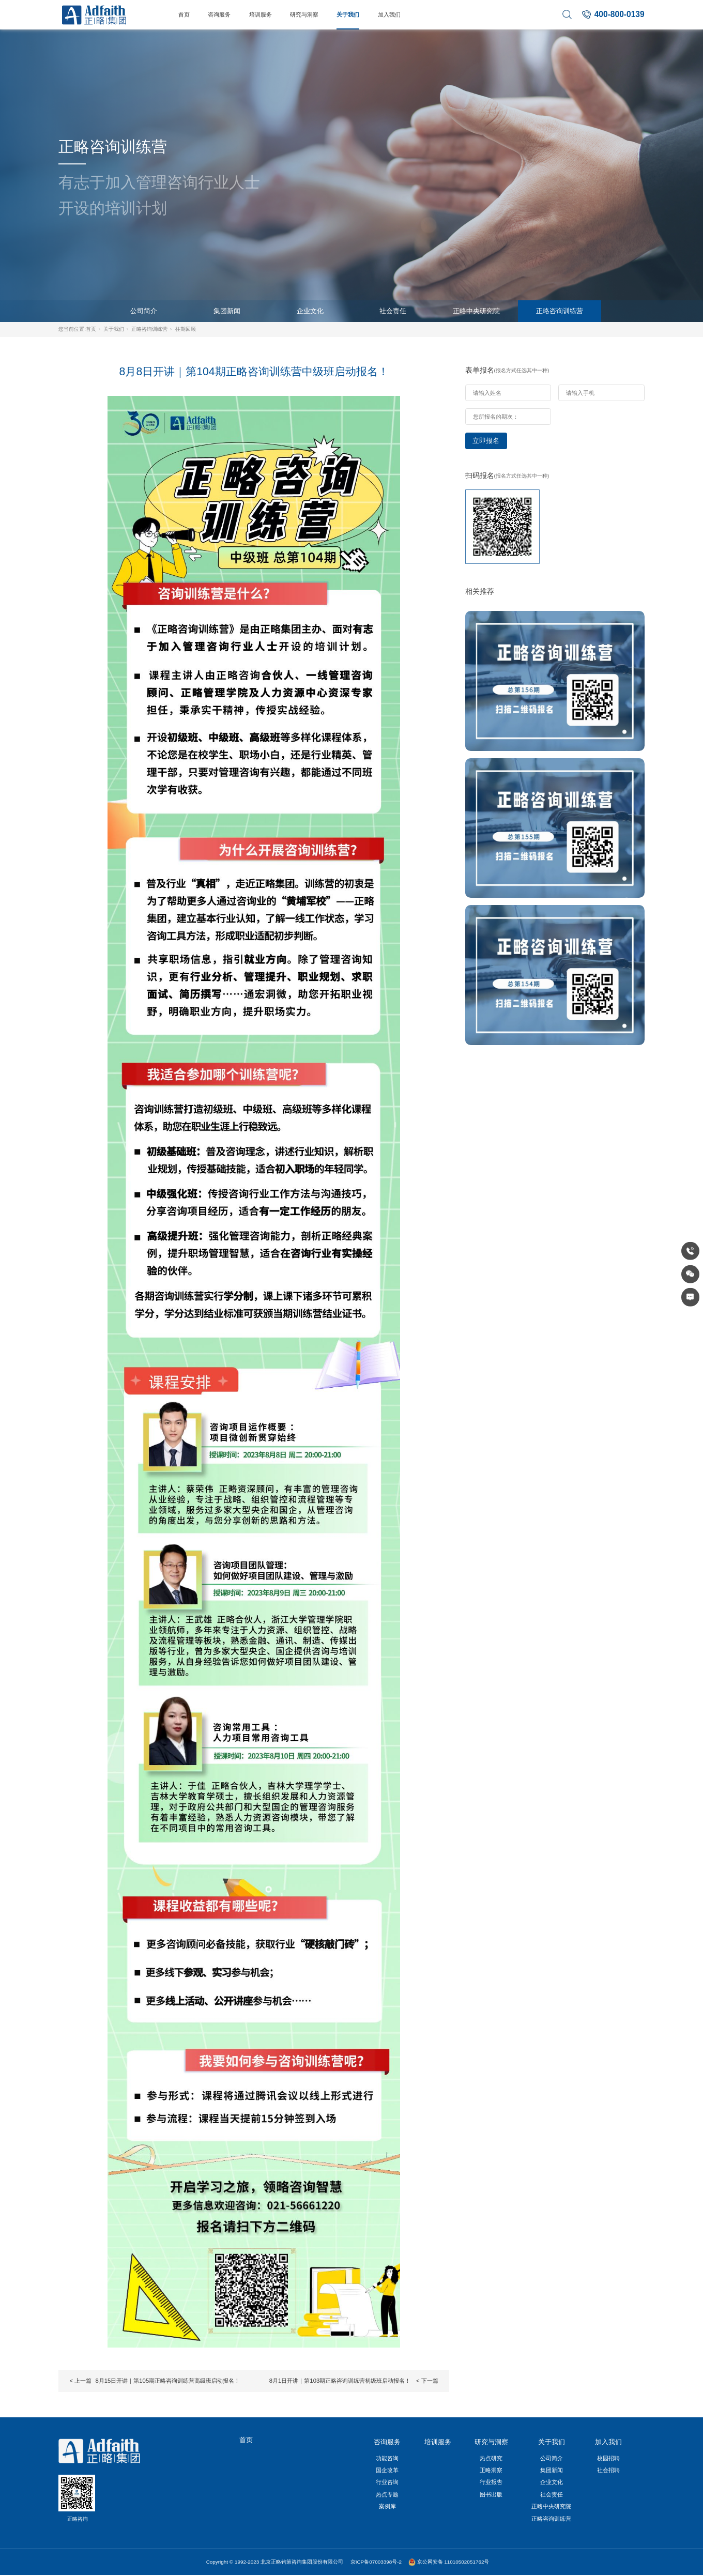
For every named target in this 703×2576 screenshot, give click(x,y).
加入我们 (389, 14)
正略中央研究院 (476, 311)
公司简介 (143, 311)
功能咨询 (387, 2458)
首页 (184, 14)
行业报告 (491, 2482)
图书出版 (491, 2494)
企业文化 (310, 311)
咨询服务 (219, 14)
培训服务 (260, 14)
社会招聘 (608, 2470)
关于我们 (348, 14)
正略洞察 (491, 2470)
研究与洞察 (304, 14)
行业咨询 (387, 2482)
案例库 (387, 2506)
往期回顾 (185, 329)
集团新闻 (226, 311)
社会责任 (392, 311)
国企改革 (387, 2470)
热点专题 (387, 2494)
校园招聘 (608, 2458)
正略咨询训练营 (559, 311)
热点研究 (491, 2458)
